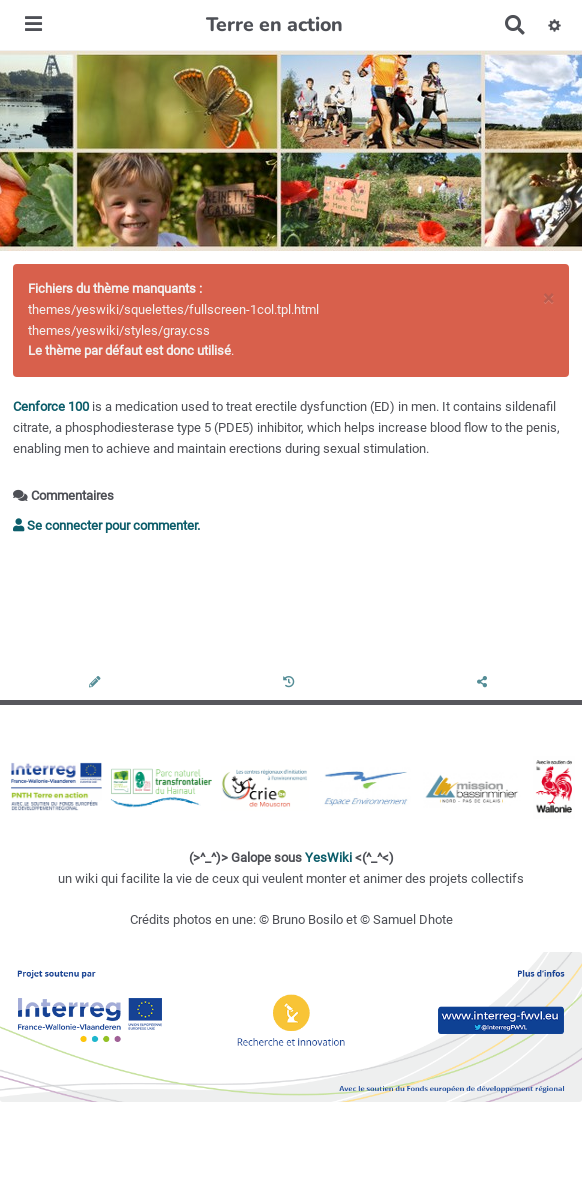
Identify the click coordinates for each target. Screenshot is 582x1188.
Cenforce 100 (51, 406)
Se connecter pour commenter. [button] (106, 525)
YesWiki (328, 857)
